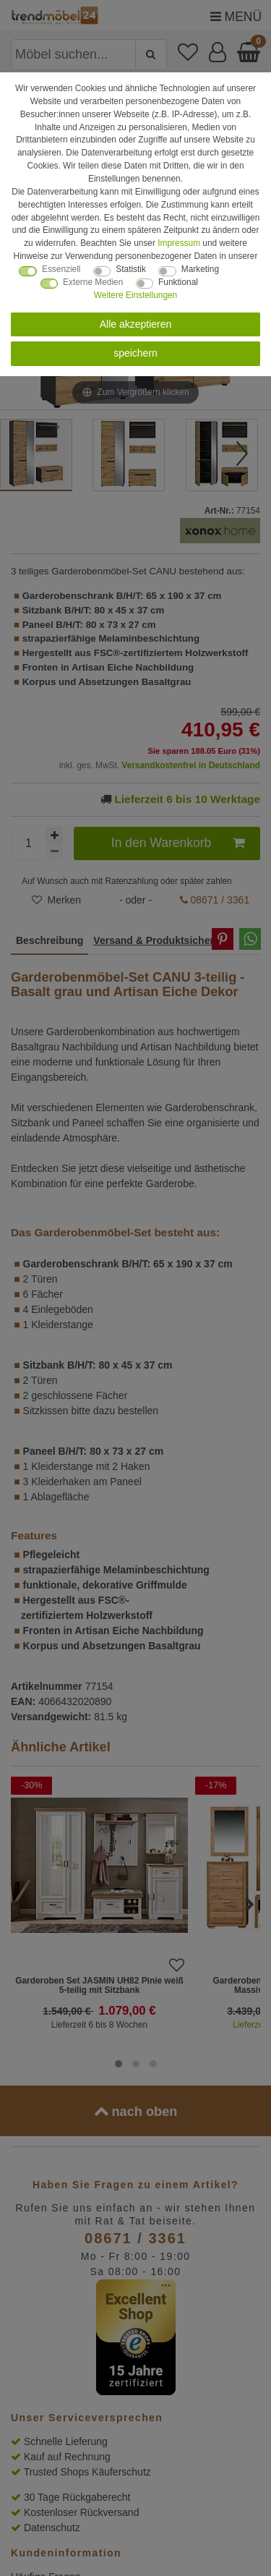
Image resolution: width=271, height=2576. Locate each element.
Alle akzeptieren (136, 324)
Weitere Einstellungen (135, 295)
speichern (135, 353)
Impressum (179, 243)
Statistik (131, 269)
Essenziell (61, 269)
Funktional (178, 282)
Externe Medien (93, 282)
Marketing (200, 269)
